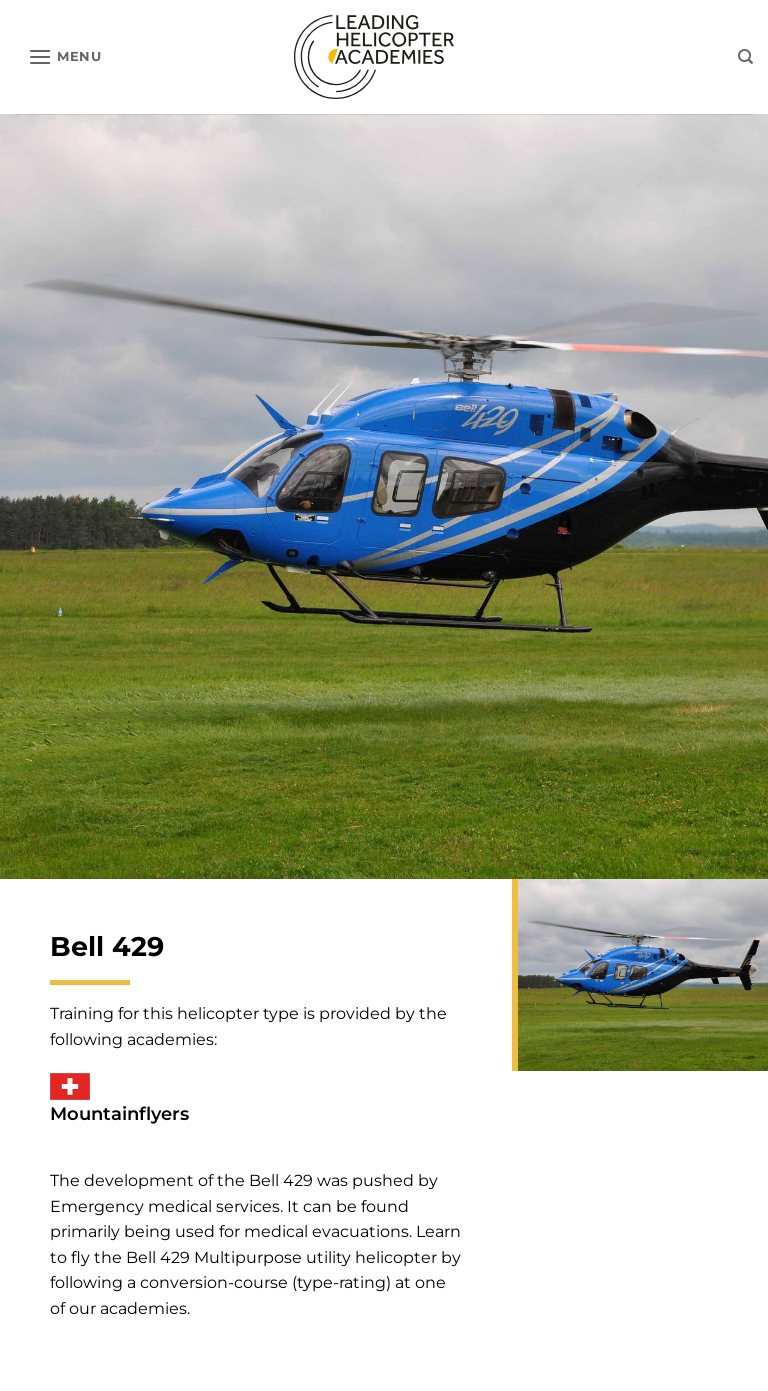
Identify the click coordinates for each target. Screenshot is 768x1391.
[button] (65, 56)
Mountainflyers (119, 1114)
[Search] (745, 57)
